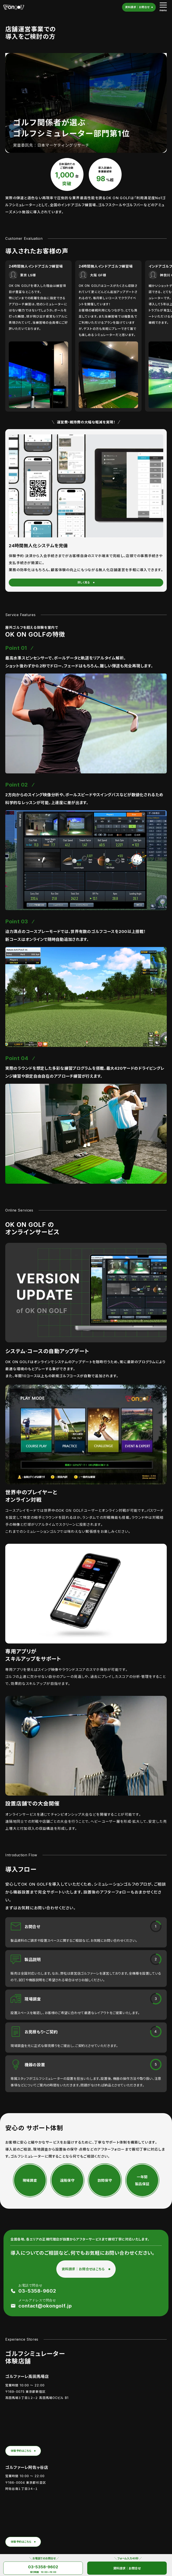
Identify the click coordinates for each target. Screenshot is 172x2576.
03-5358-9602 (37, 2291)
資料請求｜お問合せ (137, 7)
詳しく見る (84, 582)
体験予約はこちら (21, 2450)
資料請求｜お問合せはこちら (83, 2269)
